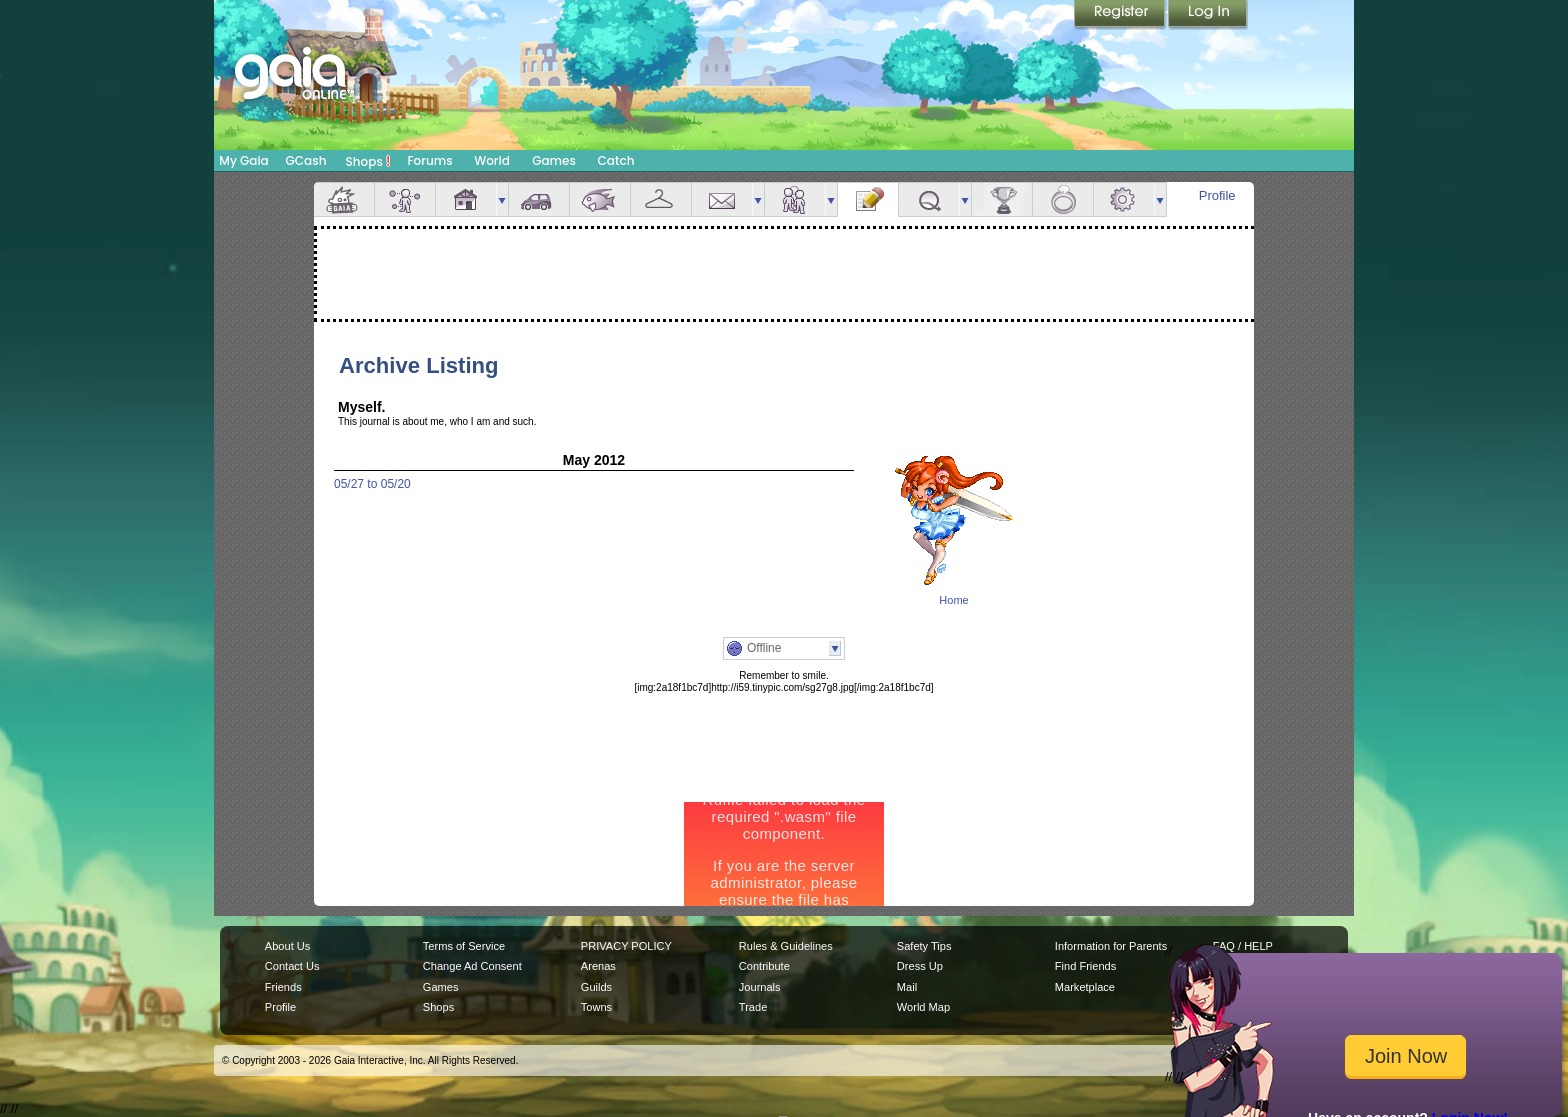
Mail (722, 199)
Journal (868, 199)
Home (953, 600)
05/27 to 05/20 (372, 484)
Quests (929, 199)
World (492, 160)
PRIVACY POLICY (626, 946)
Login (1208, 15)
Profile (1217, 195)
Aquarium (600, 199)
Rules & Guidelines (786, 946)
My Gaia (243, 160)
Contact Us (292, 966)
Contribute (764, 966)
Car (539, 199)
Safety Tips (924, 946)
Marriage (1063, 199)
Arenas (598, 966)
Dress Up (920, 966)
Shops (368, 161)
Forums (429, 160)
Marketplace (1085, 987)
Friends (795, 199)
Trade (753, 1007)
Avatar (405, 199)
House (466, 199)
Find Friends (1085, 966)
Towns (596, 1007)
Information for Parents (1111, 946)
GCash (306, 160)
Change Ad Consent (472, 966)
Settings (1124, 199)
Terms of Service (464, 946)
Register (1121, 15)
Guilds (596, 987)
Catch (616, 160)
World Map (923, 1007)
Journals (760, 987)
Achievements (1002, 199)
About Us (287, 946)
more (502, 199)
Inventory (661, 199)
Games (554, 160)
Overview (344, 199)
